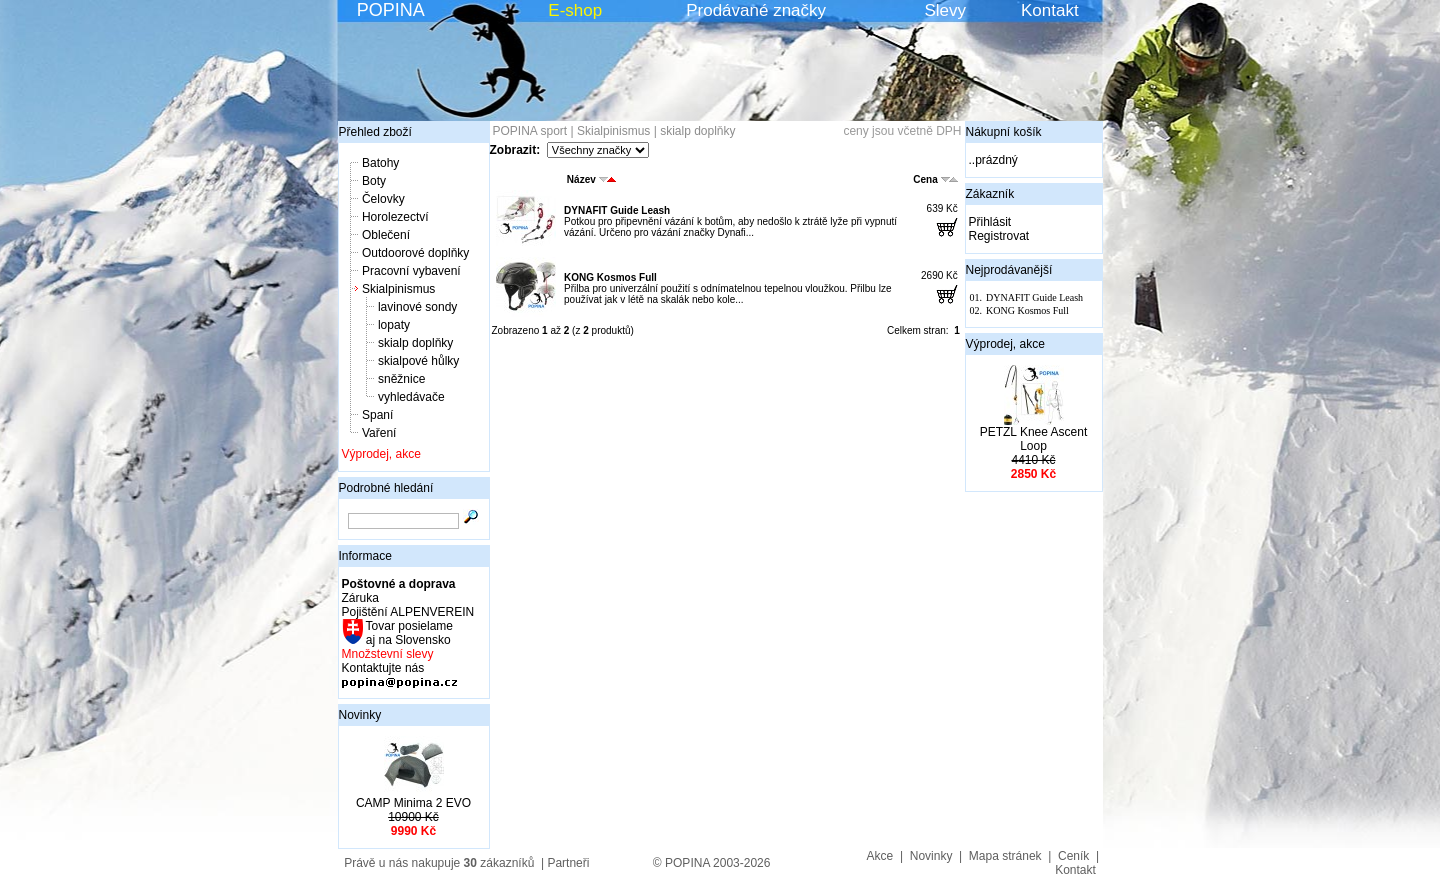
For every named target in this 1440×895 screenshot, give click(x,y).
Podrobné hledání (386, 488)
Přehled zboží (375, 132)
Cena (935, 179)
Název (591, 179)
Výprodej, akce (381, 454)
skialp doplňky (415, 343)
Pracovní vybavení (411, 271)
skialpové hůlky (418, 361)
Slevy (945, 10)
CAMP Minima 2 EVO (413, 803)
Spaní (377, 415)
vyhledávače (411, 397)
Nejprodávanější (1009, 270)
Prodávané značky (756, 10)
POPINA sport (530, 131)
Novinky (360, 715)
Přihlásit (990, 222)
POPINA (391, 10)
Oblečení (386, 235)
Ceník (1073, 856)
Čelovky (383, 199)
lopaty (394, 325)
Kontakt (1050, 10)
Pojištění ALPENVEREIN (408, 612)
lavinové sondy (417, 307)
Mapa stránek (1005, 856)
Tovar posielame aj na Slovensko (408, 633)
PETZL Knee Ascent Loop (1034, 439)
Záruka (360, 598)
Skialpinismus (398, 289)
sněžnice (401, 379)
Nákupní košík (1004, 132)
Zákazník (990, 194)
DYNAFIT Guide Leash (617, 210)
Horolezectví (395, 217)
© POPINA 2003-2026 (712, 863)
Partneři (568, 863)
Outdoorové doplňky (415, 253)
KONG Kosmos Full (610, 277)
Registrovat (999, 236)
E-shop (575, 10)
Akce (880, 856)
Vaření (379, 433)
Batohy (380, 163)
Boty (374, 181)
